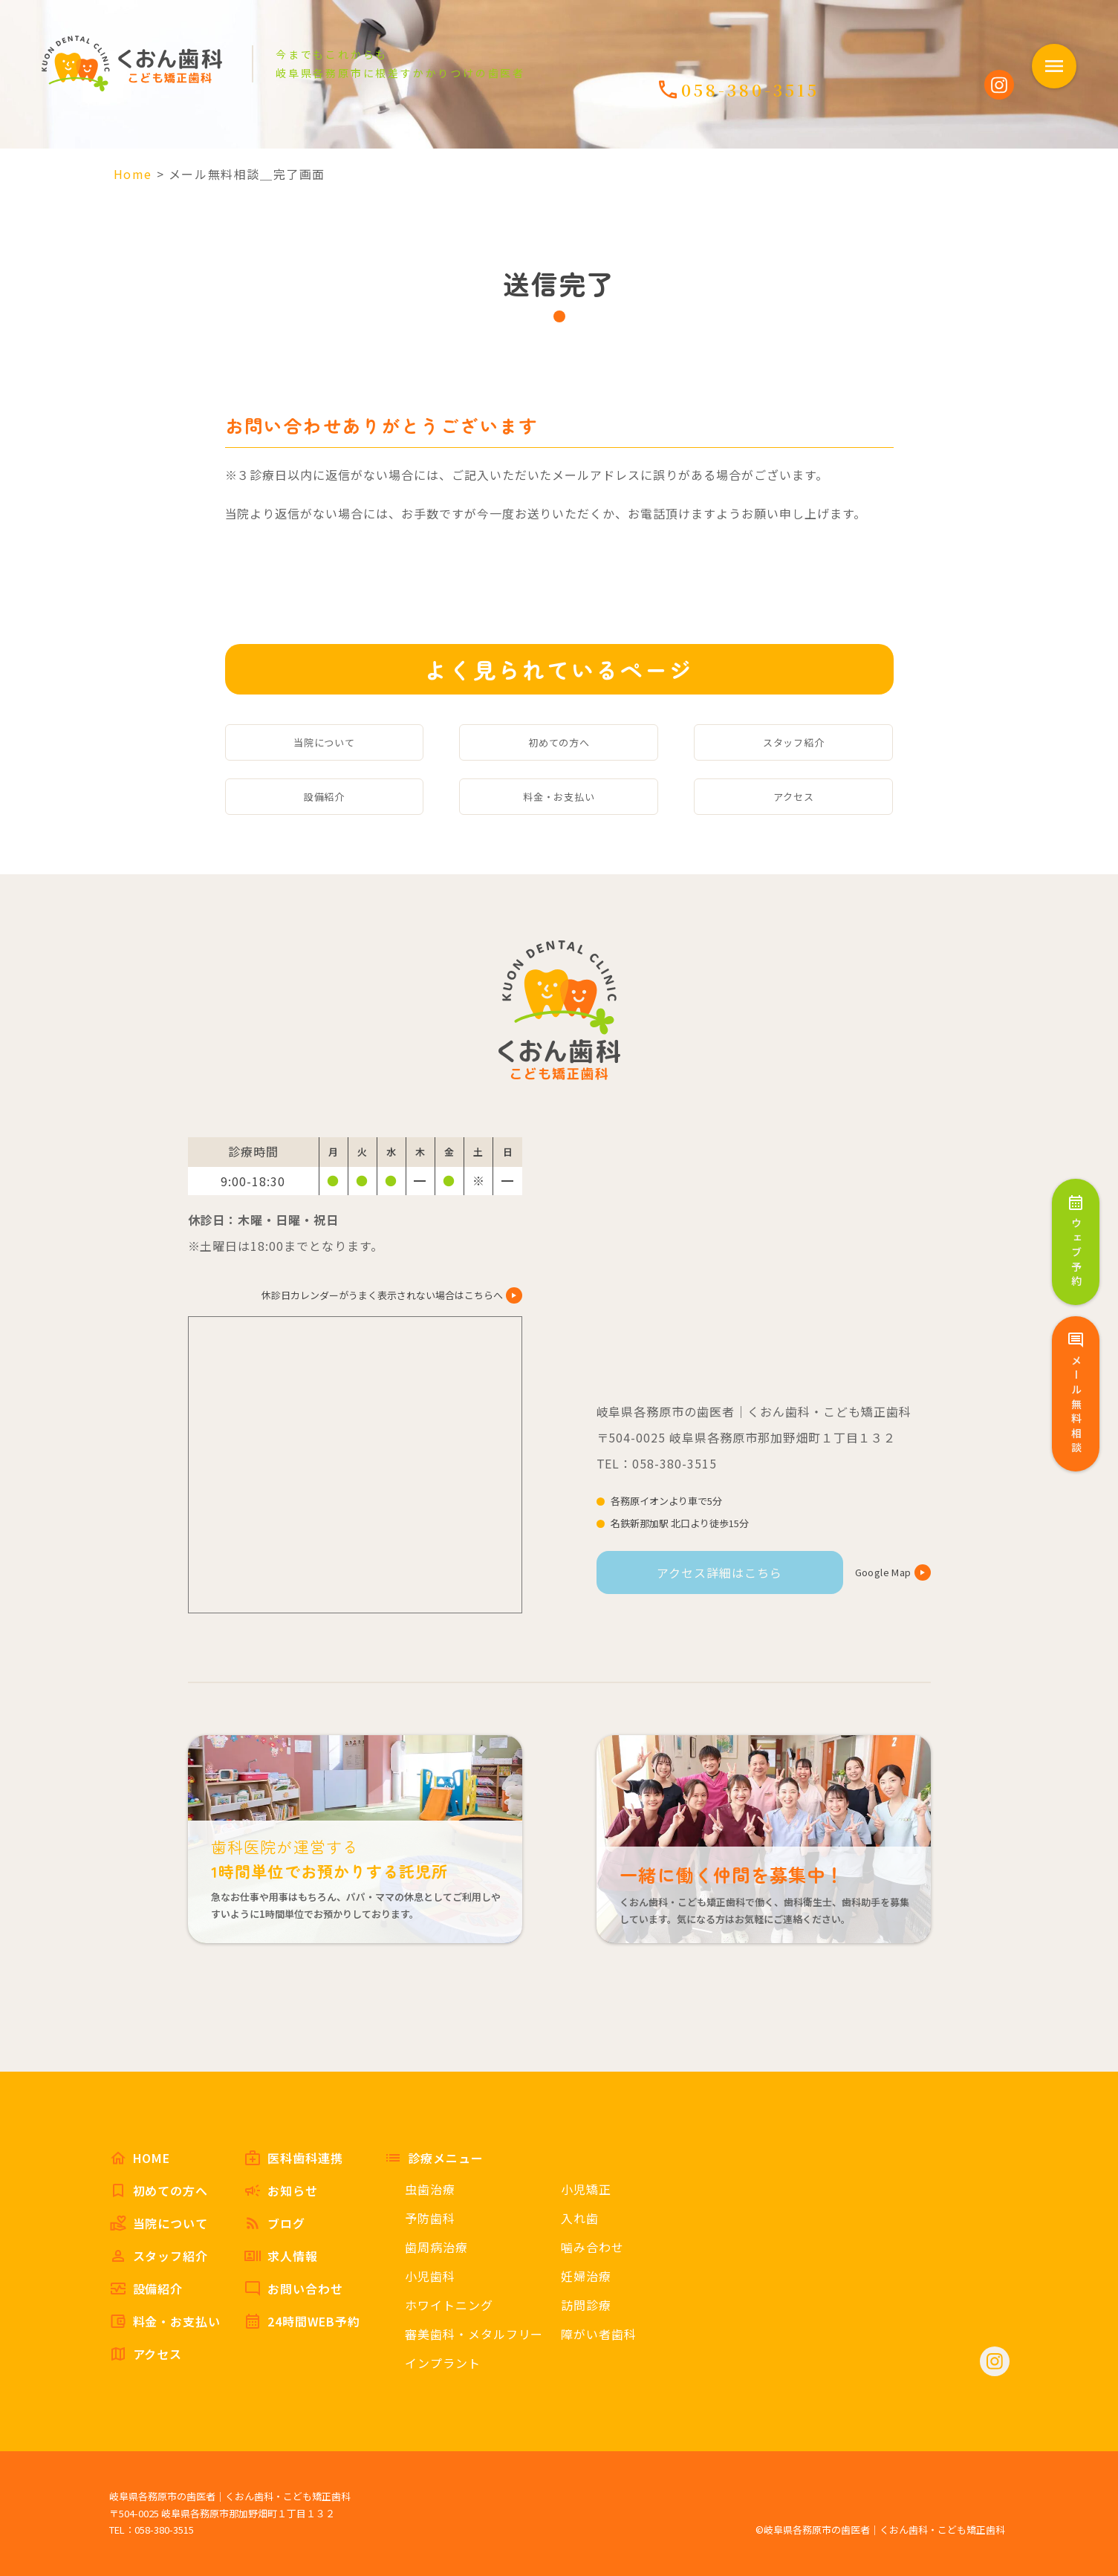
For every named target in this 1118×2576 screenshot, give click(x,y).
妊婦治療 (586, 2276)
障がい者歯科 (599, 2334)
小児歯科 (430, 2276)
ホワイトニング (449, 2305)
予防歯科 (430, 2218)
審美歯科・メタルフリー (474, 2334)
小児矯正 (586, 2189)
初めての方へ (559, 742)
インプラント (443, 2363)
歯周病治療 (436, 2247)
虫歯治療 (430, 2189)
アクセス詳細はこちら (719, 1572)
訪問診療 (586, 2305)
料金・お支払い (559, 797)
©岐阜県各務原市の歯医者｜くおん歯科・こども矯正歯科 (880, 2530)
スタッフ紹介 (794, 742)
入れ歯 (580, 2218)
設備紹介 (324, 797)
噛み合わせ (592, 2247)
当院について (324, 742)
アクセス (793, 797)
